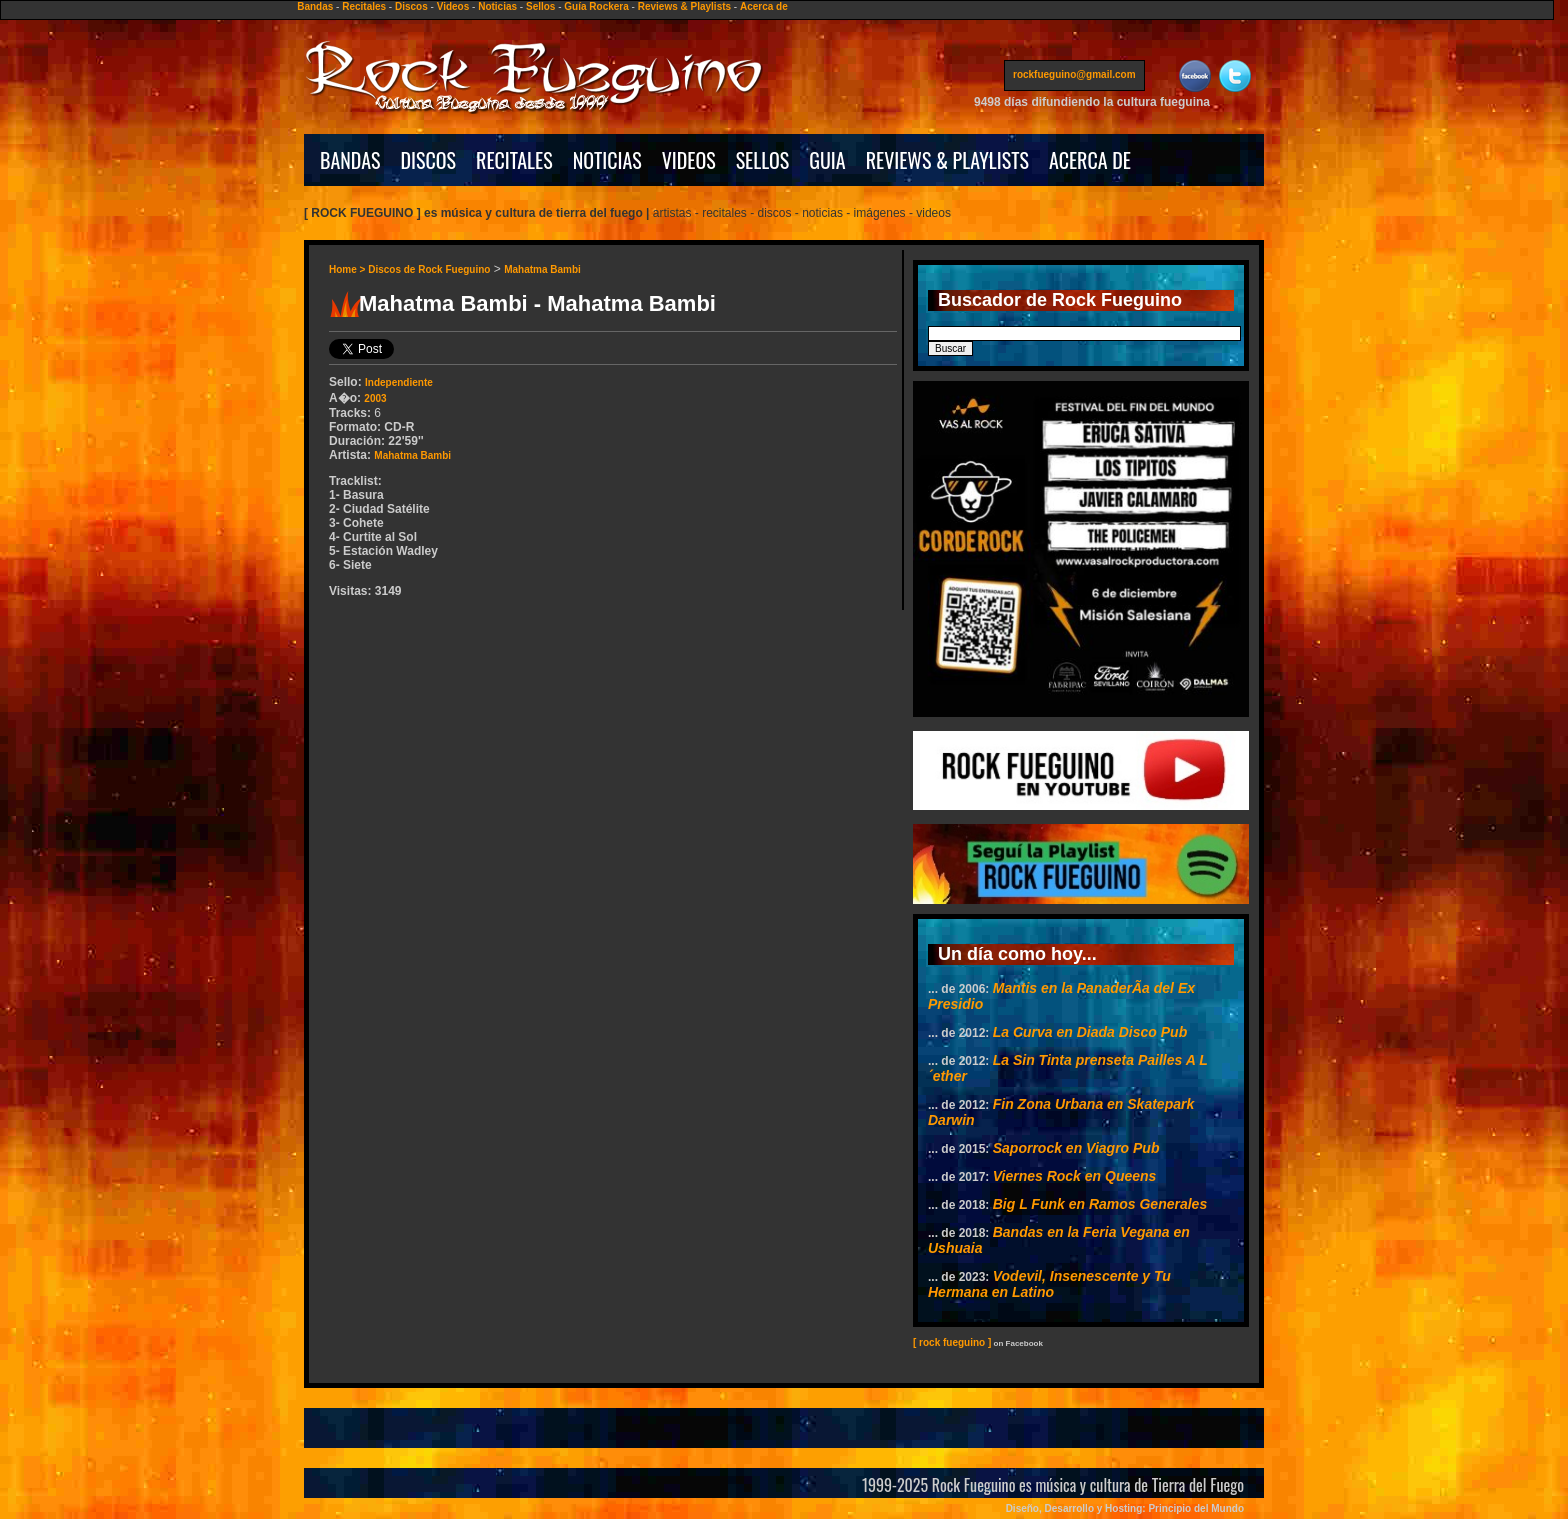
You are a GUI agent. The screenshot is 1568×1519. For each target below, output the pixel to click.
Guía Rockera (596, 6)
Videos (453, 6)
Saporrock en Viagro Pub (1076, 1148)
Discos (411, 6)
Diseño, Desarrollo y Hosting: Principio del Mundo (1125, 1508)
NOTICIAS (607, 160)
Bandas (315, 6)
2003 (375, 398)
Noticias (497, 6)
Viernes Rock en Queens (1075, 1176)
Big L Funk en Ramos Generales (1100, 1204)
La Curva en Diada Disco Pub (1090, 1032)
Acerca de (764, 6)
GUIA (827, 160)
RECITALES (514, 160)
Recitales (364, 6)
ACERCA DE (1090, 160)
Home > (348, 269)
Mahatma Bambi (542, 269)
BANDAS (350, 160)
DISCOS (429, 160)
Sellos (540, 6)
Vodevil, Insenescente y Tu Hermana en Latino (1049, 1284)
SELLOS (763, 160)
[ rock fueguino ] (952, 1342)
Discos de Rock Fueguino (429, 269)
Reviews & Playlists (684, 6)
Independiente (399, 382)
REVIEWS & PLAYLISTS (947, 160)
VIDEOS (689, 160)
